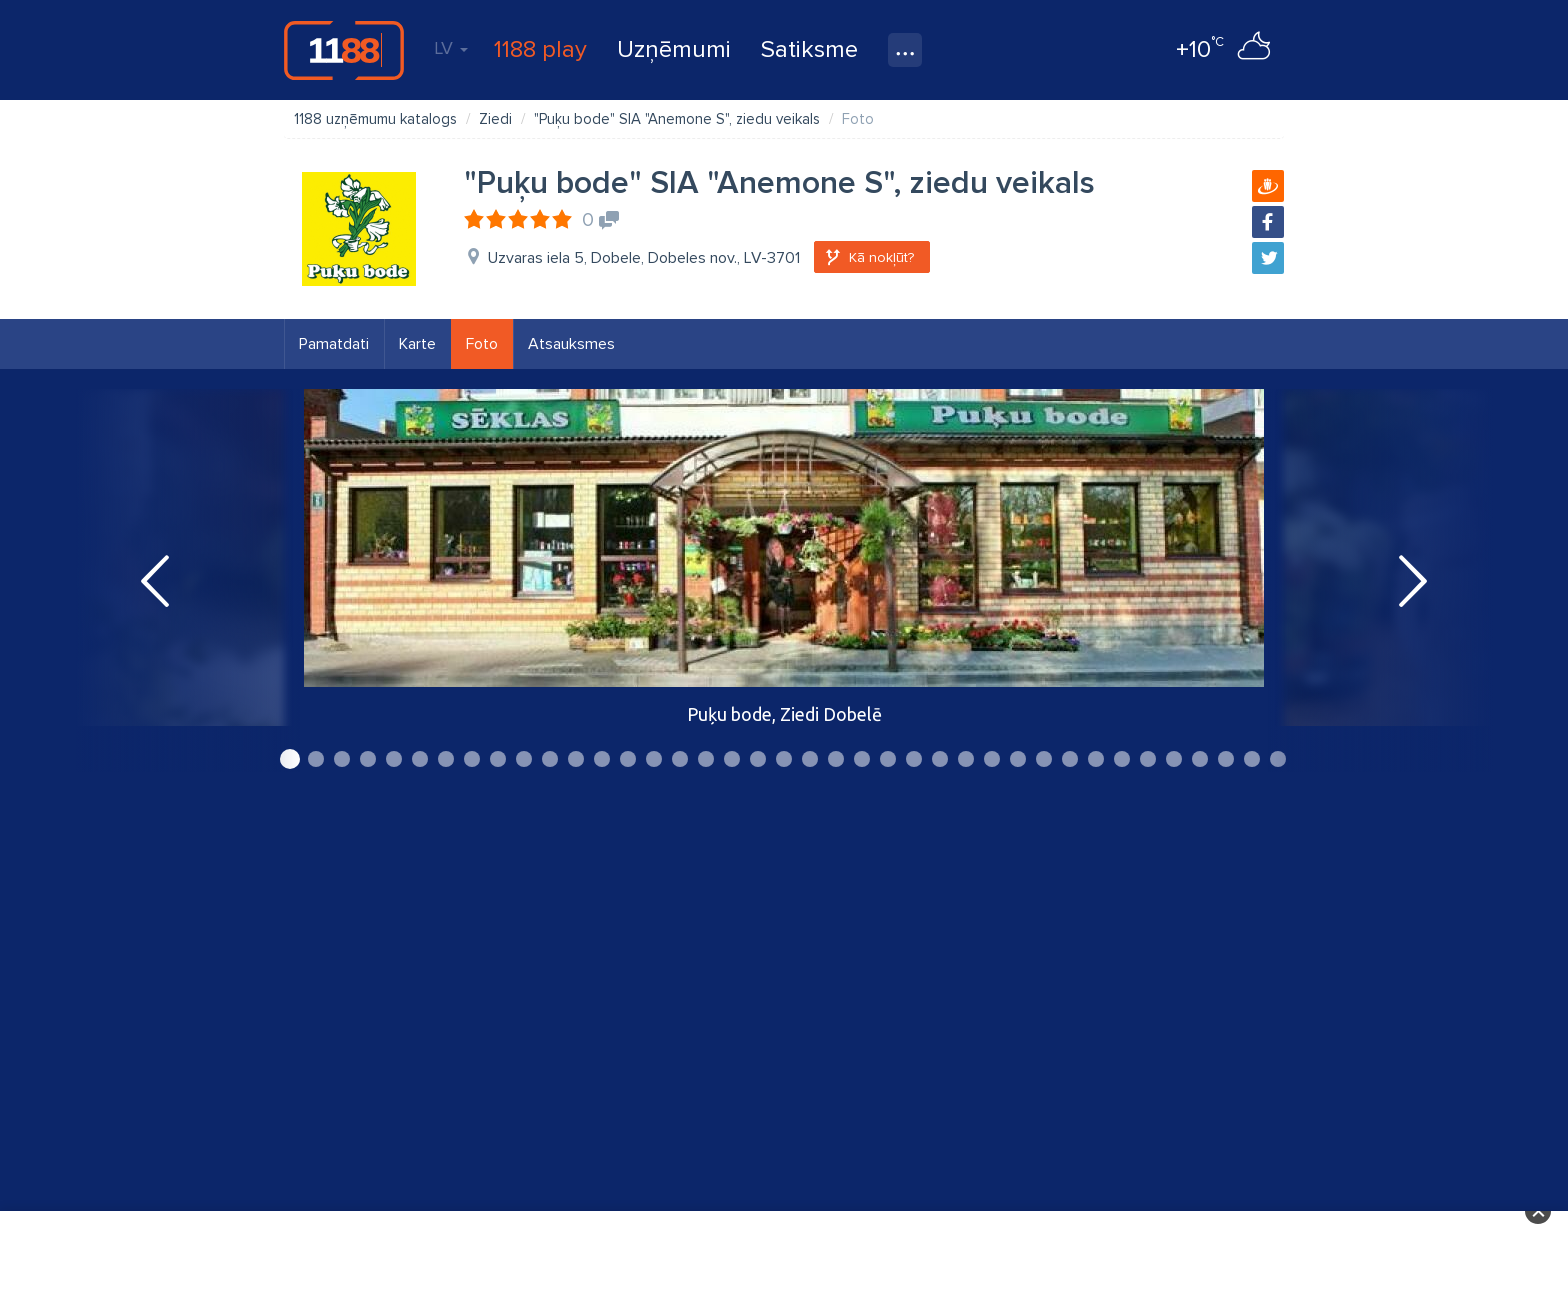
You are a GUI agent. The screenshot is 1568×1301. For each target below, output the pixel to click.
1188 (344, 50)
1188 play (540, 49)
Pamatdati (334, 344)
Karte (417, 344)
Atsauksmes (571, 344)
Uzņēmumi (674, 49)
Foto (482, 344)
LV (451, 48)
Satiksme (809, 49)
